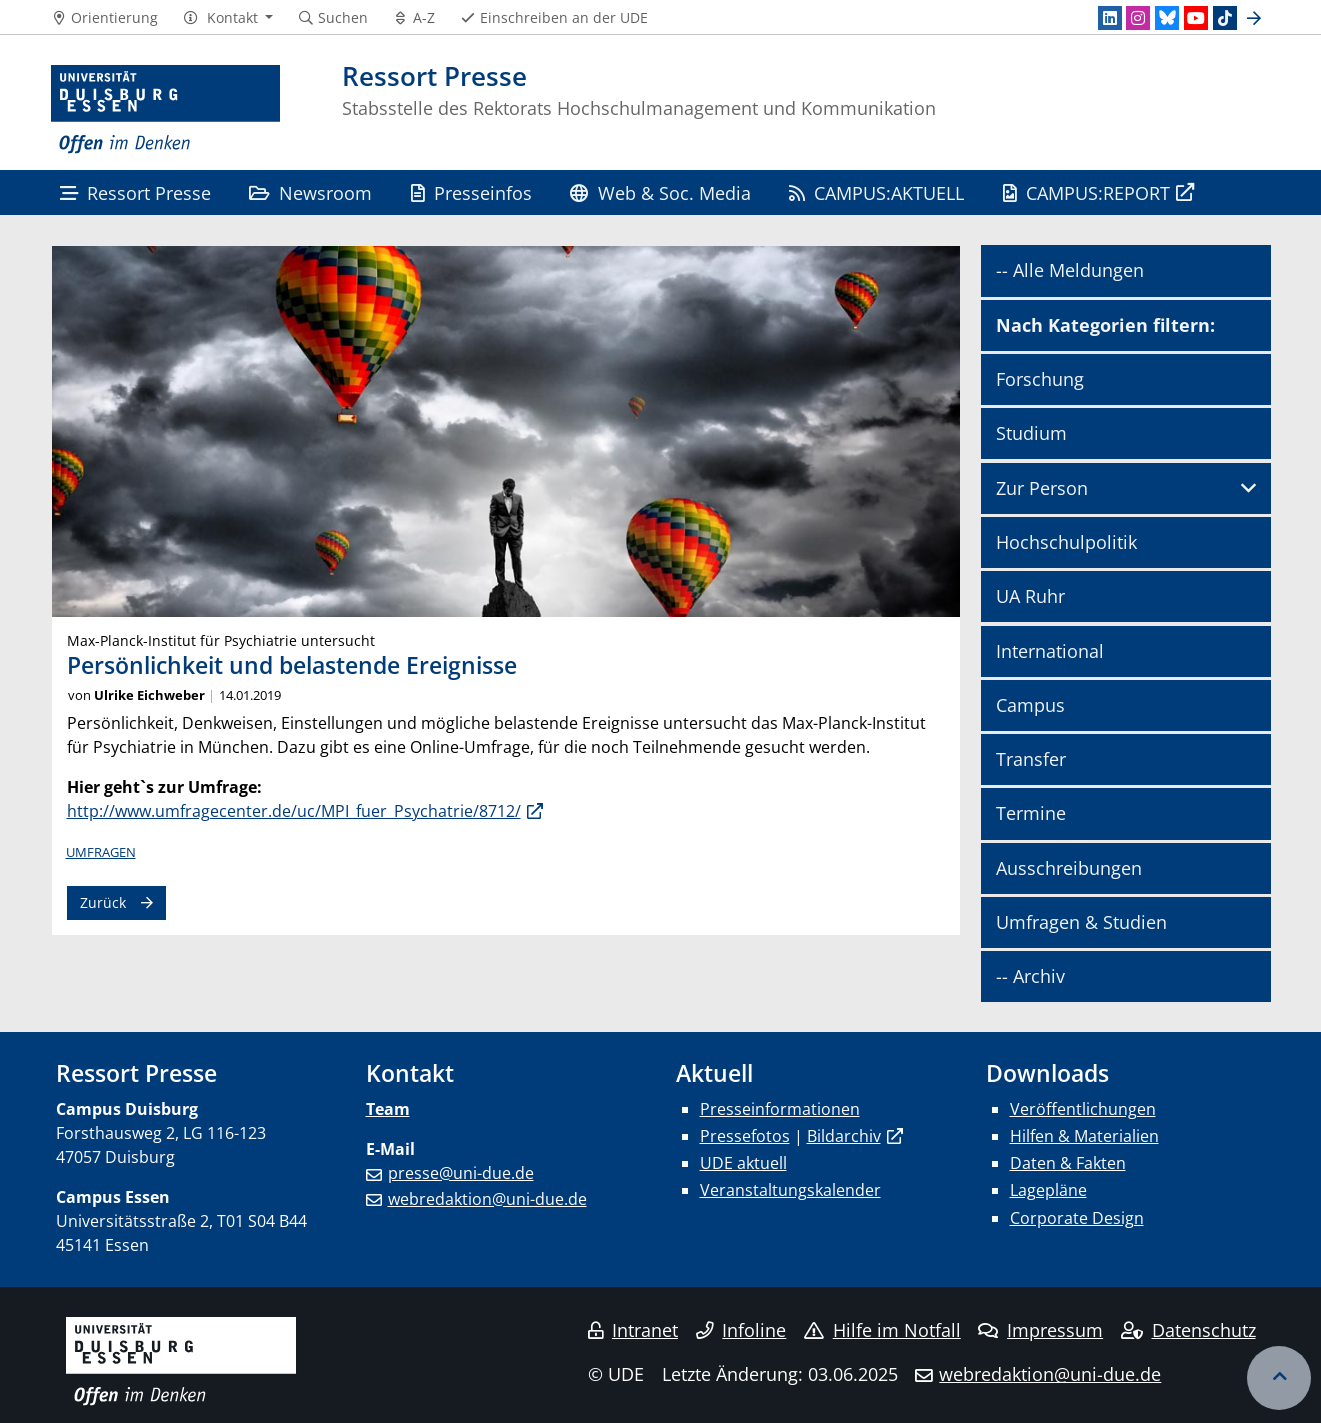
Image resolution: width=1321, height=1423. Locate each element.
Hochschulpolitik (1066, 542)
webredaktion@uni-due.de (487, 1199)
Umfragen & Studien (1081, 922)
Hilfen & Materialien (1084, 1136)
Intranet (633, 1330)
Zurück (103, 902)
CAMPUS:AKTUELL (876, 192)
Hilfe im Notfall (882, 1330)
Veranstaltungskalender (790, 1190)
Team (388, 1109)
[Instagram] (1138, 18)
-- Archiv (1030, 976)
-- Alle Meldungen (1070, 270)
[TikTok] (1225, 18)
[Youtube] (1196, 18)
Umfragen (101, 852)
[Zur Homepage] (166, 110)
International (1050, 651)
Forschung (1040, 379)
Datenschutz (1188, 1330)
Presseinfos (471, 192)
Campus (1030, 705)
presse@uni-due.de (461, 1173)
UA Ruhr (1030, 596)
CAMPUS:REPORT (1086, 192)
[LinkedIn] (1110, 18)
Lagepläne (1048, 1190)
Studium (1031, 433)
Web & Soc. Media (660, 192)
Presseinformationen (780, 1109)
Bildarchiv (844, 1136)
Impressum (1040, 1330)
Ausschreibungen (1069, 868)
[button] (227, 18)
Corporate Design (1077, 1218)
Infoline (741, 1330)
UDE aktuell (743, 1163)
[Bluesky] (1167, 18)
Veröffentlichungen (1083, 1109)
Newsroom (310, 192)
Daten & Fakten (1068, 1163)
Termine (1031, 813)
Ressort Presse (135, 192)
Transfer (1031, 759)
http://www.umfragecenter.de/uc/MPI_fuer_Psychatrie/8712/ (294, 811)
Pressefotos (745, 1136)
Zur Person (1042, 488)
